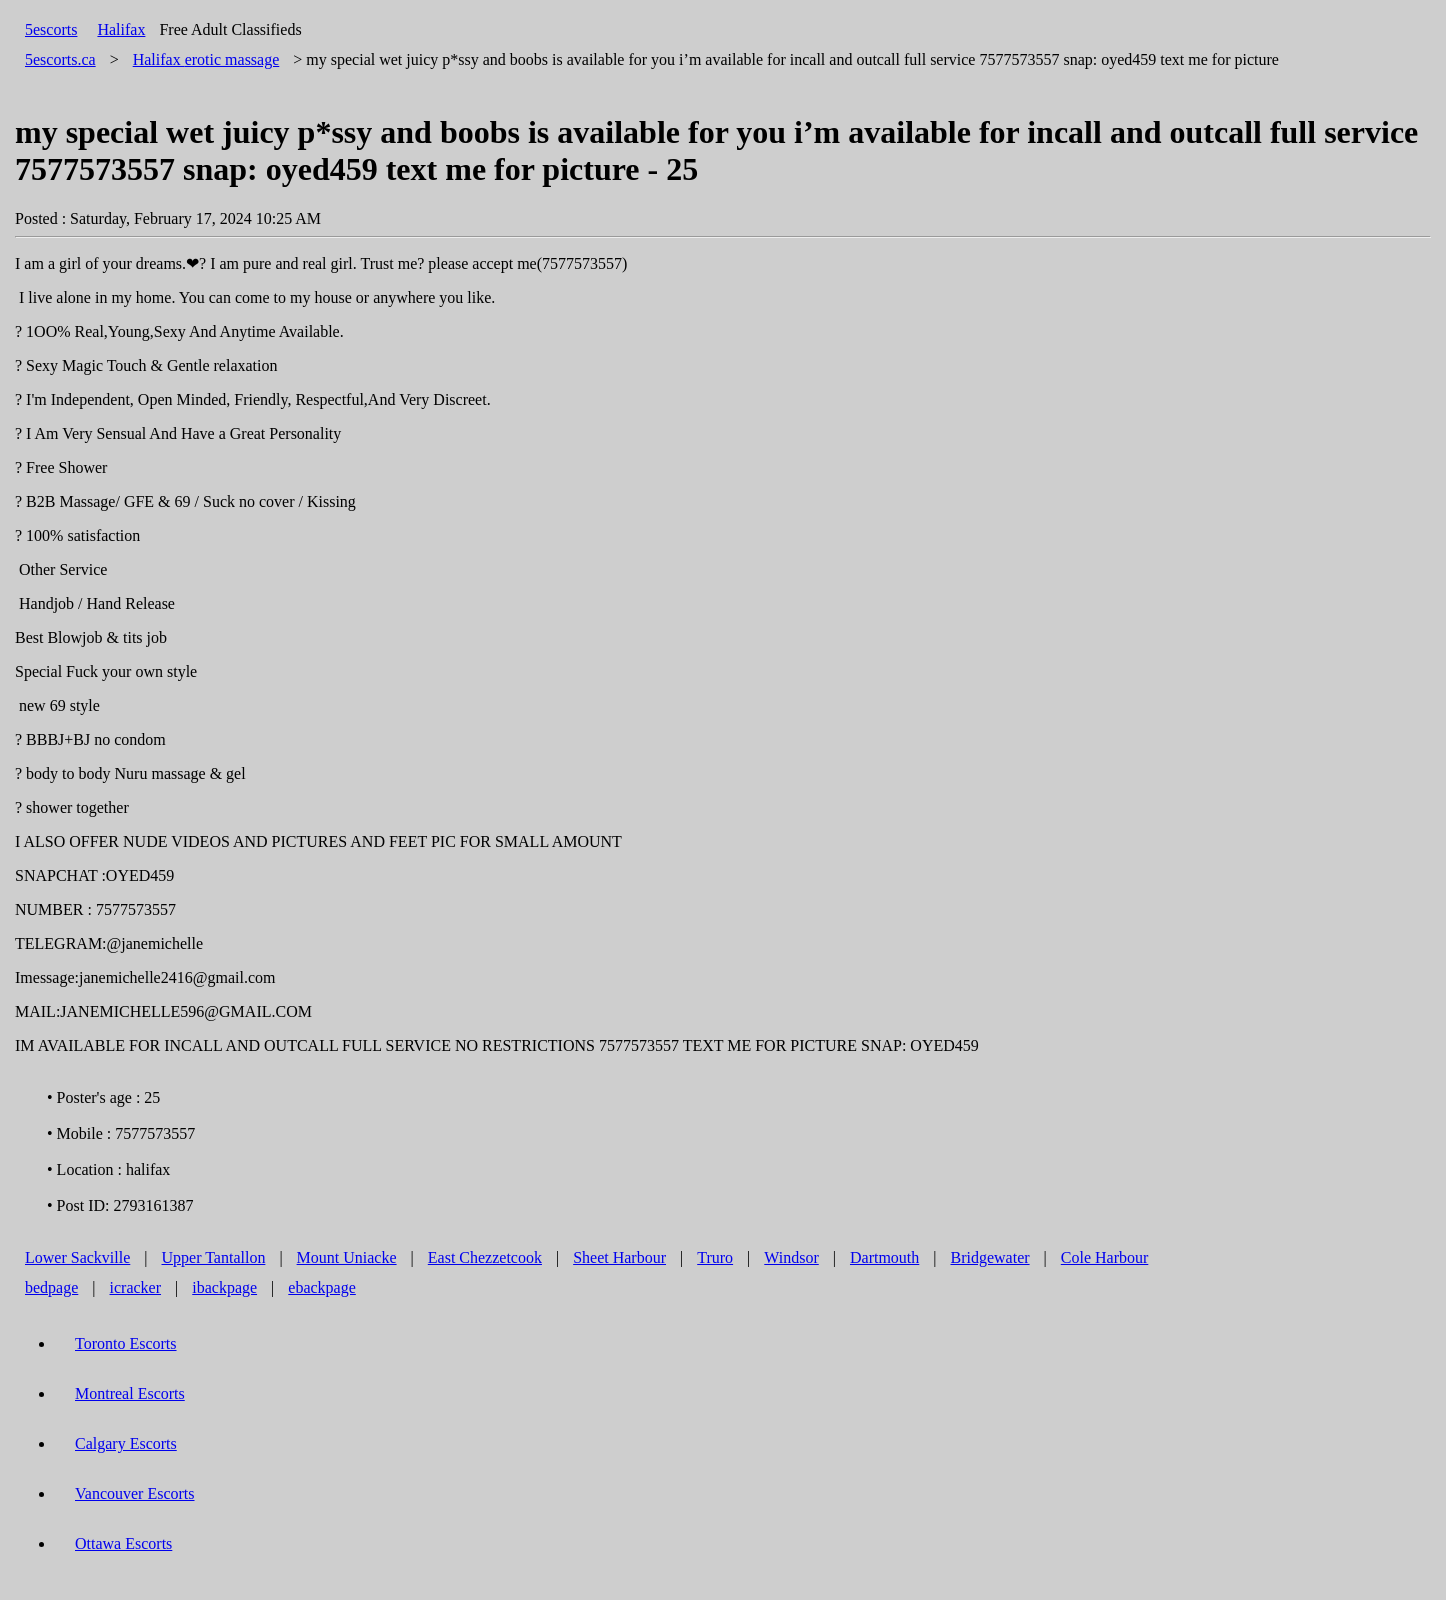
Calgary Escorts (126, 1443)
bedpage (51, 1287)
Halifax (121, 29)
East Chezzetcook (485, 1257)
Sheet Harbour (619, 1257)
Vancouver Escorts (135, 1493)
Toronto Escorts (126, 1343)
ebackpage (322, 1287)
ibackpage (224, 1287)
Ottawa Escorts (123, 1543)
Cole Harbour (1105, 1257)
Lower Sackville (77, 1257)
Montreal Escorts (130, 1393)
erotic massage (206, 59)
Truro (715, 1257)
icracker (136, 1287)
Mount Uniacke (347, 1257)
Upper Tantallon (214, 1257)
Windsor (791, 1257)
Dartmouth (884, 1257)
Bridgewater (990, 1257)
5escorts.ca (60, 59)
